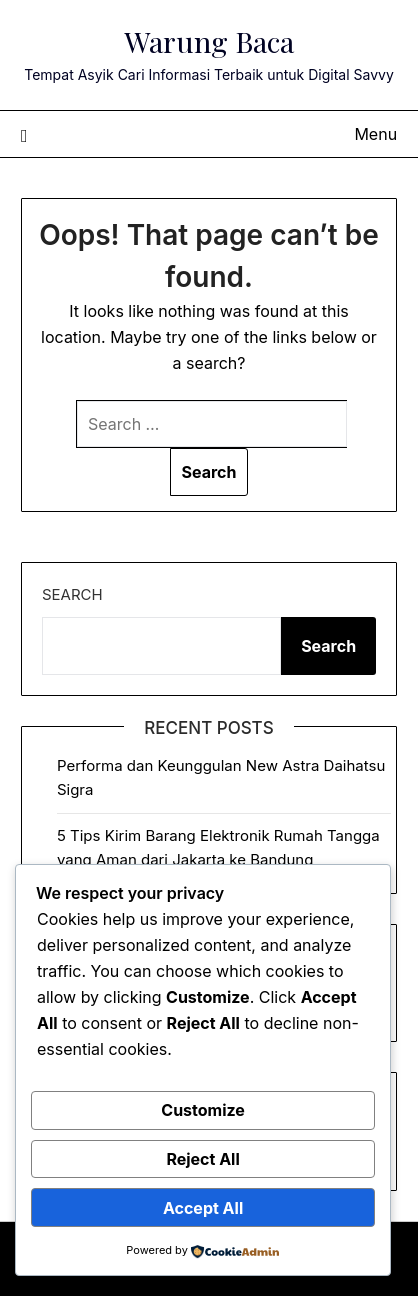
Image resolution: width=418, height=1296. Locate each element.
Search (72, 594)
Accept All (203, 1208)
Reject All (202, 1159)
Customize (203, 1110)
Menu (375, 134)
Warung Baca (209, 41)
